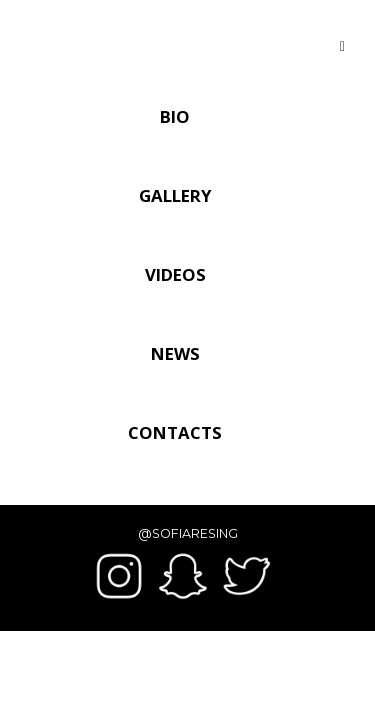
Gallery (175, 195)
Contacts (175, 432)
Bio (175, 116)
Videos (175, 274)
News (175, 353)
